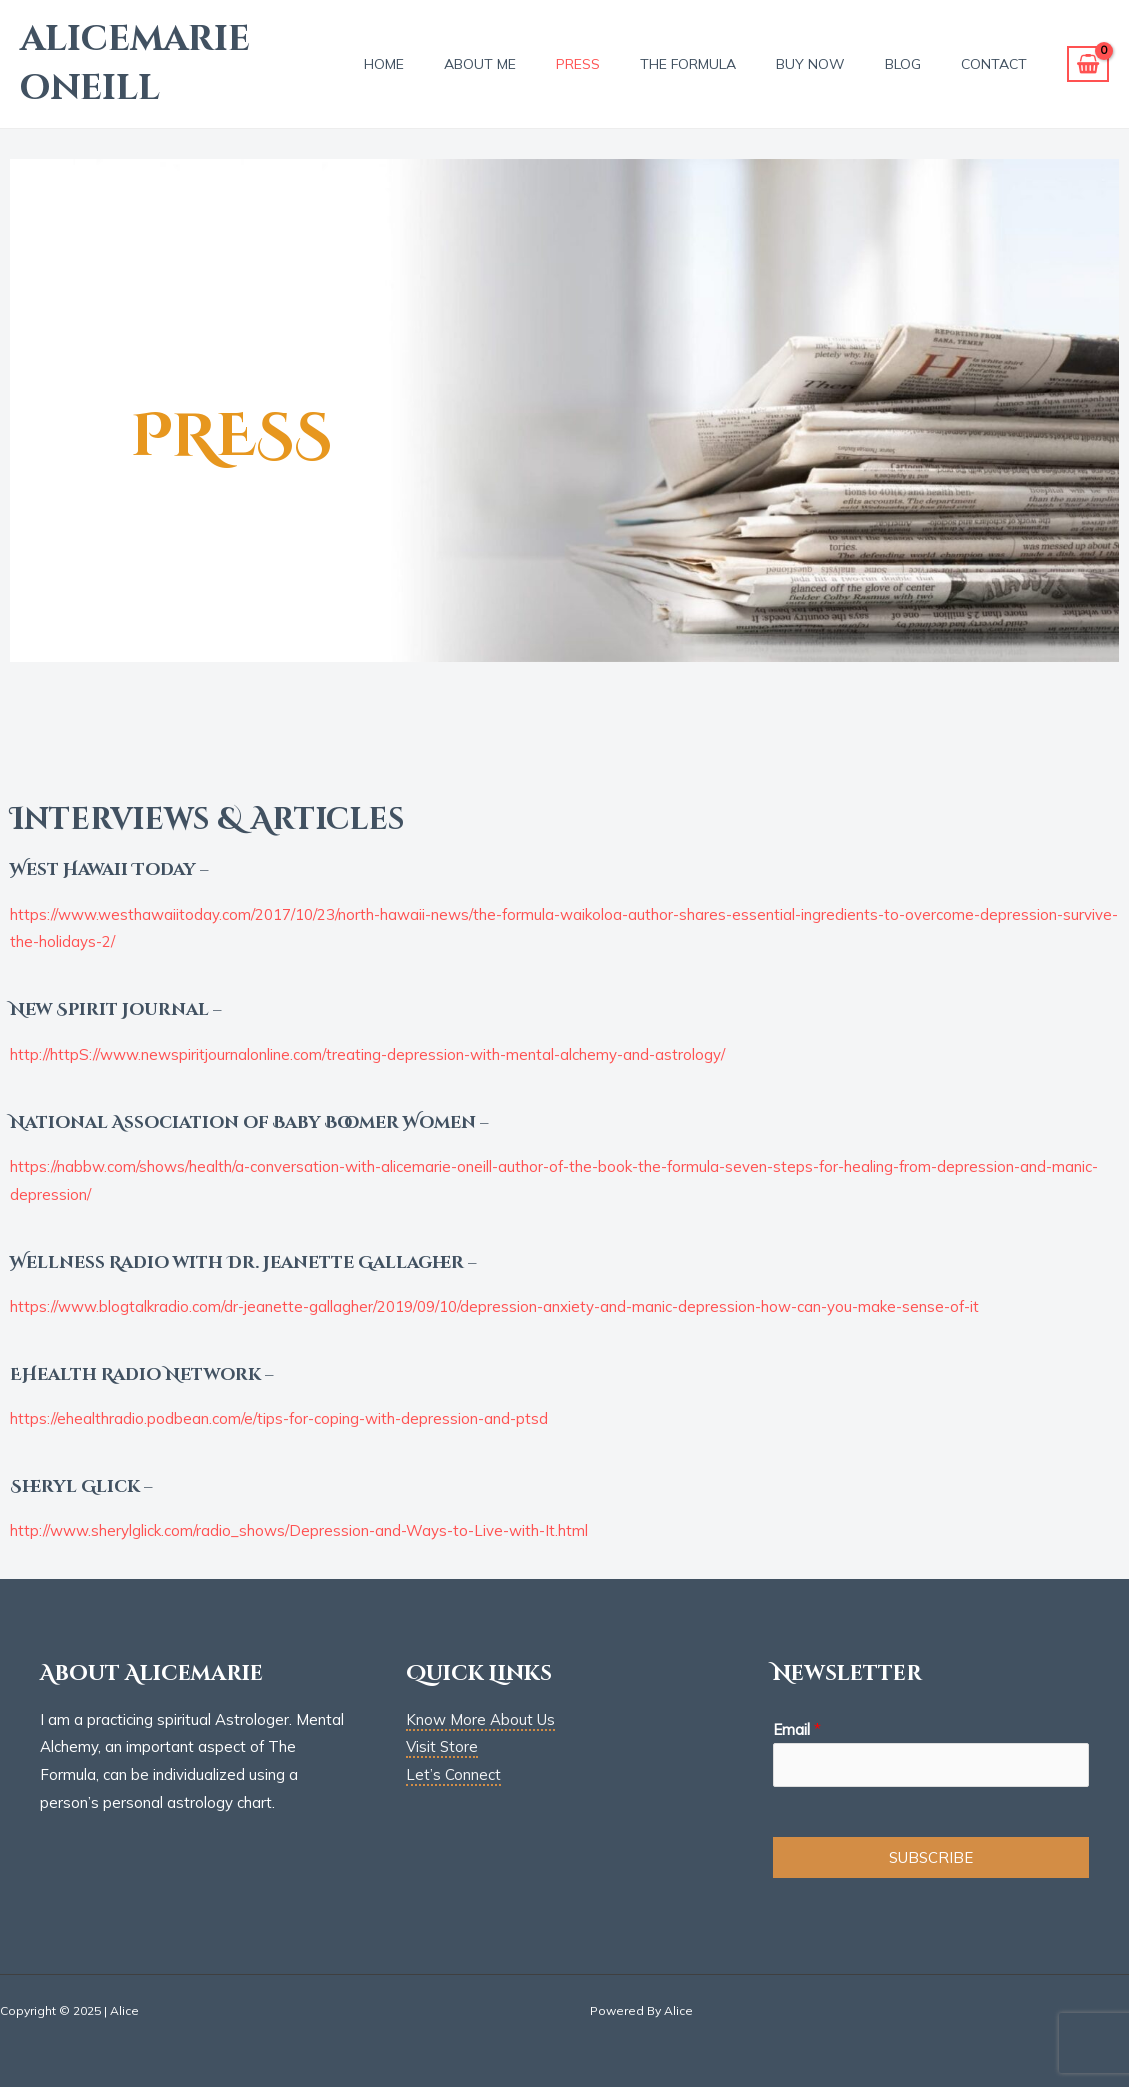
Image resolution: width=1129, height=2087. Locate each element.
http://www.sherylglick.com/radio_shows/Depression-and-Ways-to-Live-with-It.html (299, 1530)
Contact (994, 64)
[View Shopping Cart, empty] (1088, 64)
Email (797, 1729)
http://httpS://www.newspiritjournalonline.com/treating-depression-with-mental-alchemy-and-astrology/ (367, 1054)
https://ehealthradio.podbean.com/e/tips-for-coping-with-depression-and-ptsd (279, 1418)
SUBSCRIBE (931, 1857)
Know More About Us (480, 1719)
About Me (480, 64)
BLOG (903, 64)
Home (384, 64)
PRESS (578, 64)
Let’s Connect (453, 1774)
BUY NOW (810, 64)
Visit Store (442, 1746)
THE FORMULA (688, 64)
